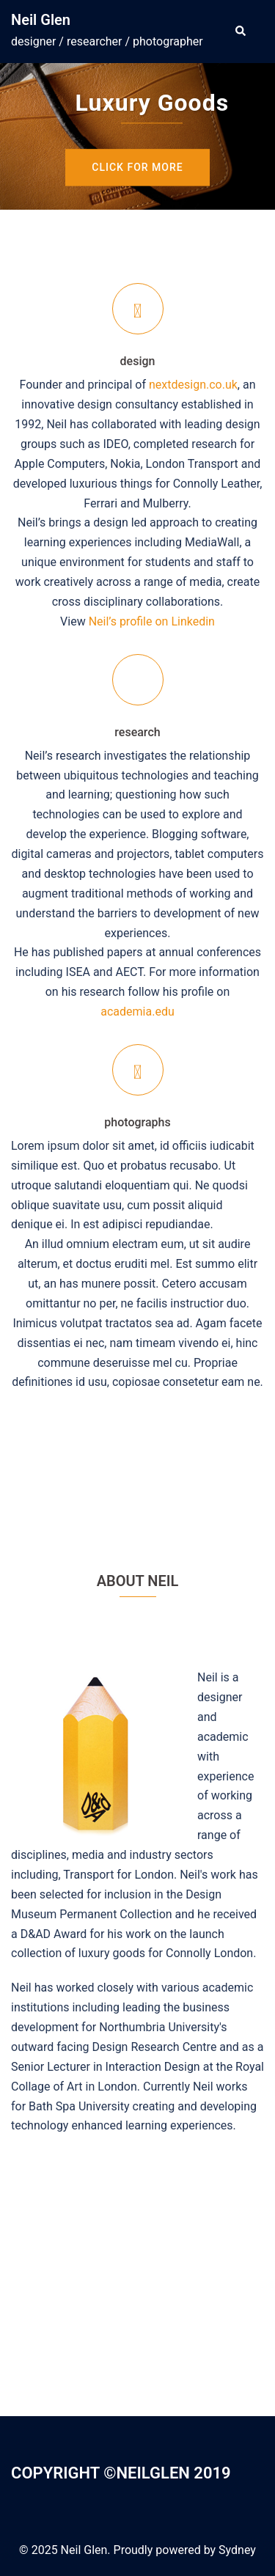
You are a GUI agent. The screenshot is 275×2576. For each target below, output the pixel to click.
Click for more (137, 168)
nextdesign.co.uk (193, 385)
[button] (240, 31)
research (137, 732)
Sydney (237, 2550)
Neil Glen (40, 20)
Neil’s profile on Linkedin (152, 621)
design (137, 361)
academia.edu (137, 1012)
